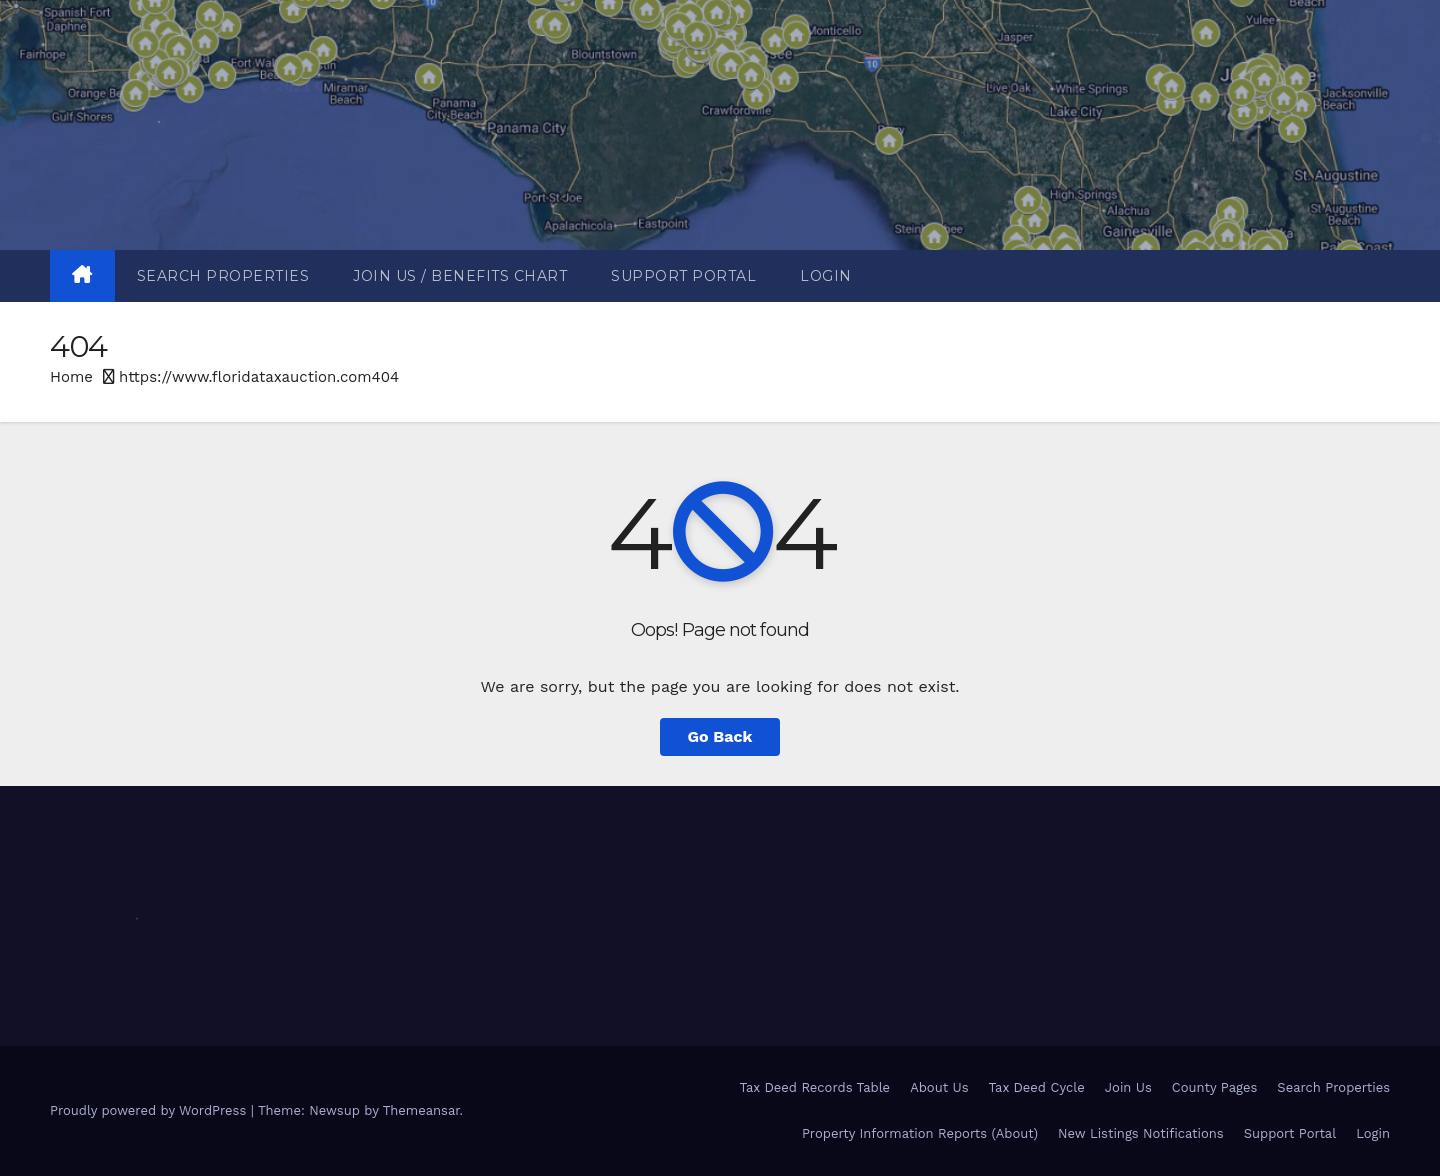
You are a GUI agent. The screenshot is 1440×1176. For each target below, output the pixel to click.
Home (71, 377)
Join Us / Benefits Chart (460, 276)
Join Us (1128, 1087)
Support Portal (683, 276)
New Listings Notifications (1141, 1133)
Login (826, 276)
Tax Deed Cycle (1037, 1087)
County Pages (1215, 1087)
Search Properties (223, 276)
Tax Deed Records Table (814, 1087)
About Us (939, 1087)
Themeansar (421, 1110)
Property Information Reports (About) (920, 1133)
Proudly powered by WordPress (150, 1110)
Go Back (720, 736)
